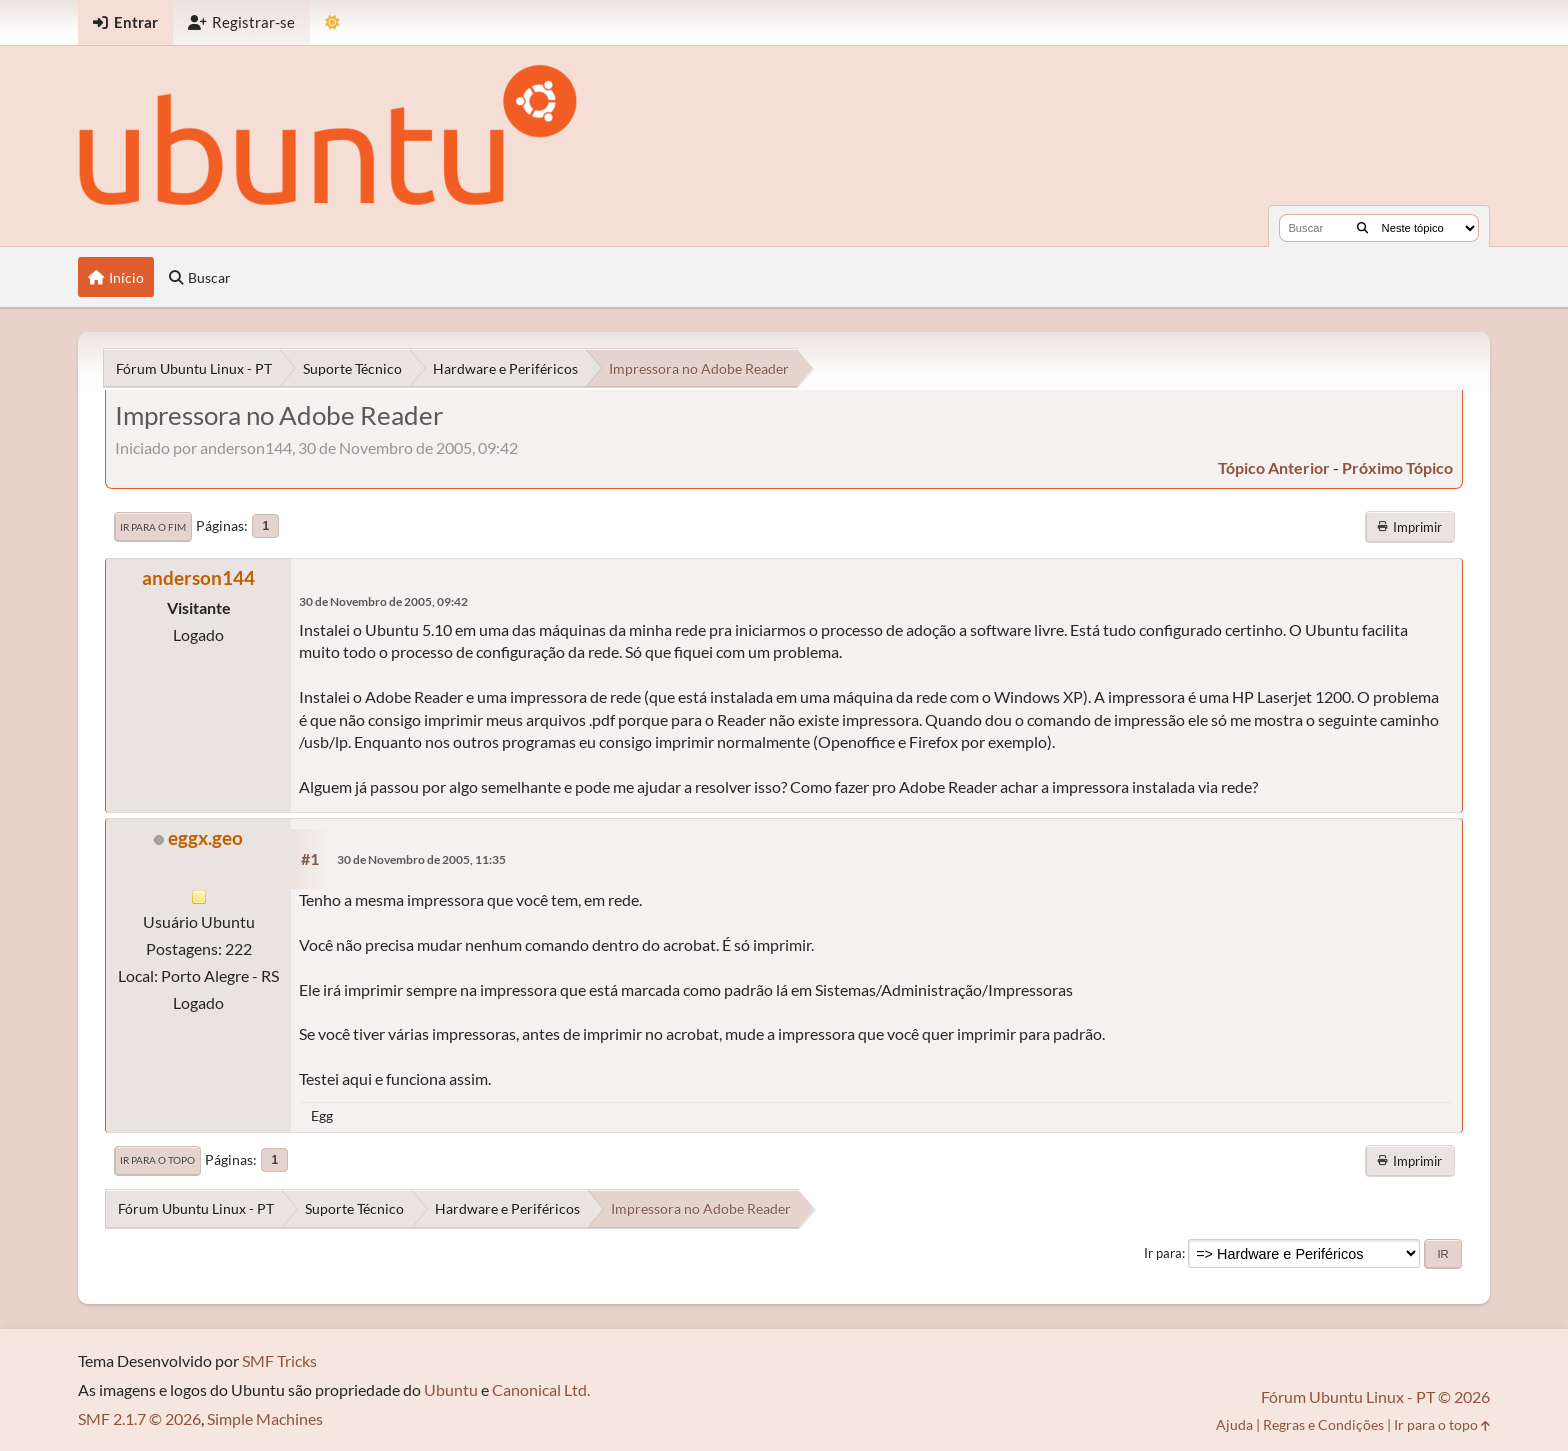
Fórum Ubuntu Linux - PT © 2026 (1375, 1396)
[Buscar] (1362, 228)
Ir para (1163, 1253)
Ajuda (1234, 1424)
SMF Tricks (279, 1360)
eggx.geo (205, 837)
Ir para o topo (157, 1160)
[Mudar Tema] (332, 22)
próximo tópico (1397, 467)
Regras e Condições (1323, 1424)
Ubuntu (451, 1389)
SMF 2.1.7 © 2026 (139, 1418)
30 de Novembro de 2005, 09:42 (383, 601)
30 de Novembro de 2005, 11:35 (421, 859)
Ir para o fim (153, 527)
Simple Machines (265, 1418)
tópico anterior (1274, 467)
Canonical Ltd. (541, 1389)
